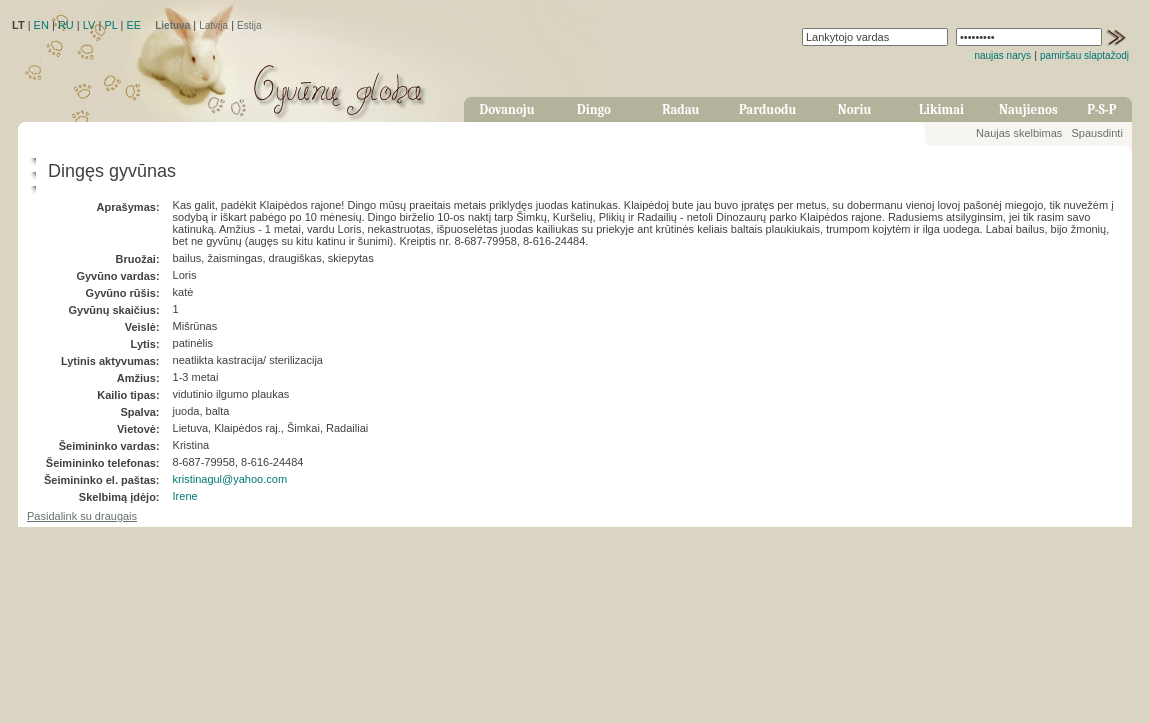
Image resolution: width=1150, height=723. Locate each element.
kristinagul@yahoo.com (230, 479)
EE (133, 25)
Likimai (941, 109)
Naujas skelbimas (1019, 133)
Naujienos (1028, 109)
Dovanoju (507, 109)
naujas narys (1002, 55)
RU (66, 25)
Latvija (213, 25)
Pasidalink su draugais (82, 516)
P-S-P (1101, 109)
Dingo (594, 109)
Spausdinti (1096, 133)
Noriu (855, 109)
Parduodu (767, 109)
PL (110, 25)
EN (41, 25)
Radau (680, 109)
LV (89, 25)
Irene (185, 496)
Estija (249, 25)
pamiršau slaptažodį (1084, 55)
